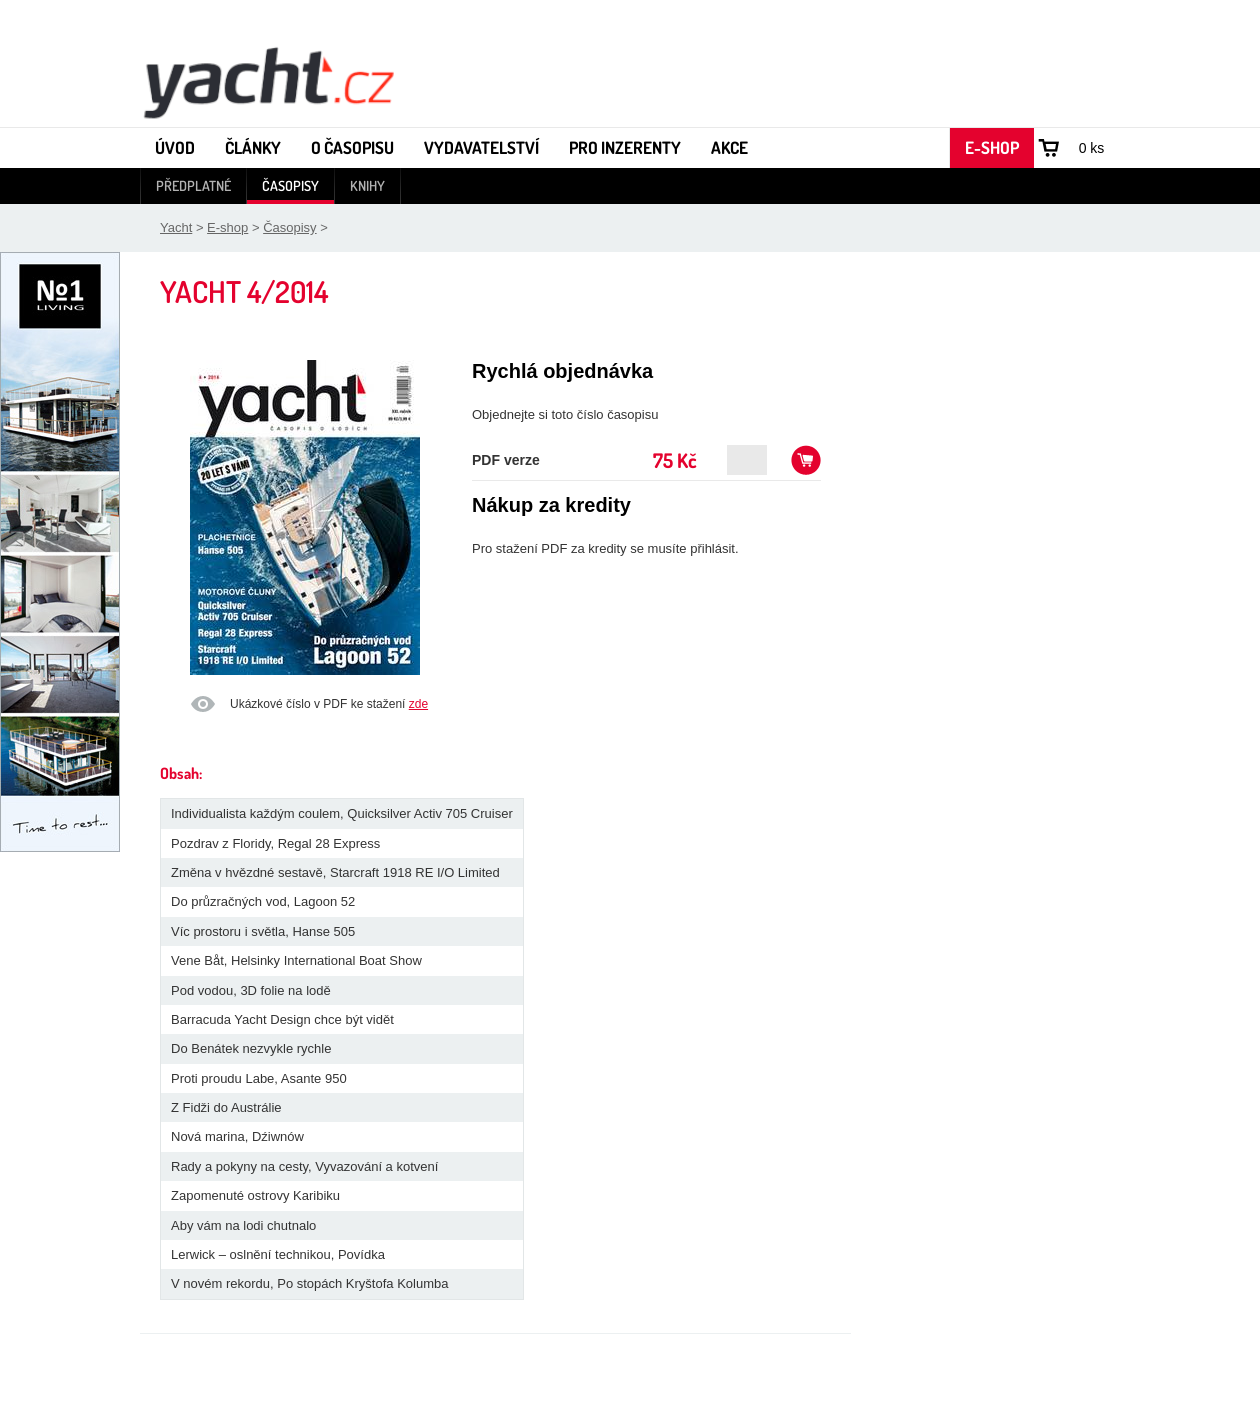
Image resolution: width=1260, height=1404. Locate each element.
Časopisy (290, 185)
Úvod (175, 147)
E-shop (992, 147)
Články (253, 147)
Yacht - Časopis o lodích (268, 81)
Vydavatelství (481, 147)
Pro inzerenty (625, 147)
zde (418, 704)
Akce (729, 147)
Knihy (367, 185)
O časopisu (352, 147)
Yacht (176, 227)
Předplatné (193, 185)
